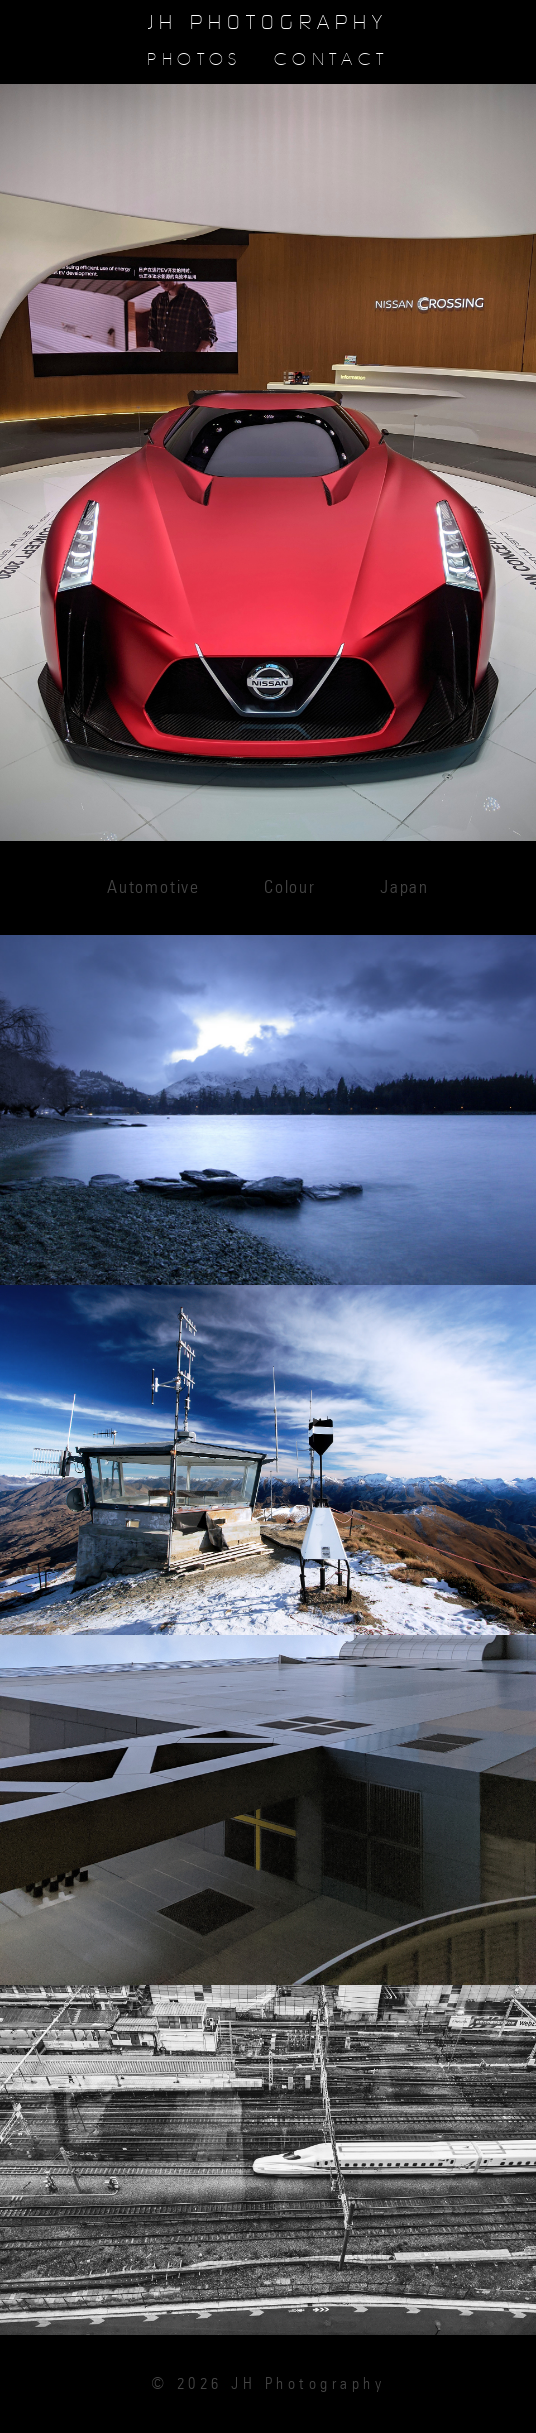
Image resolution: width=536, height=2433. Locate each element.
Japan (404, 888)
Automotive (153, 888)
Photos (194, 59)
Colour (290, 888)
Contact (331, 59)
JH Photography (268, 23)
